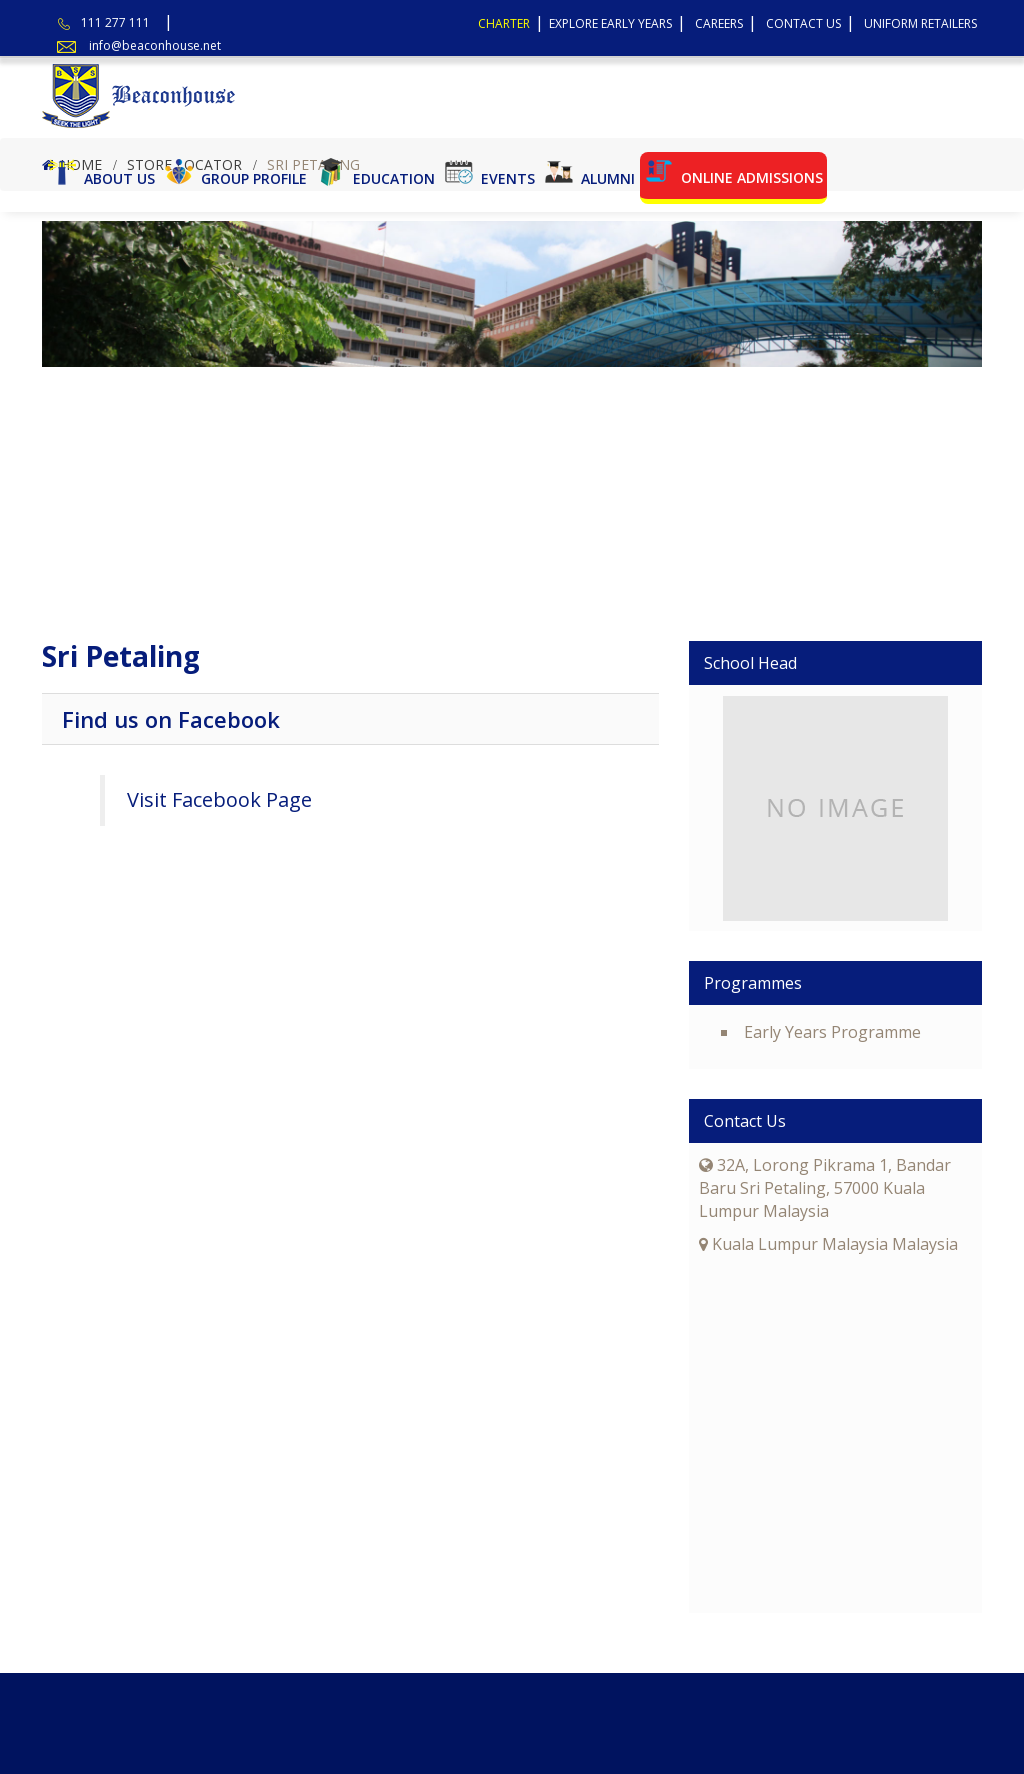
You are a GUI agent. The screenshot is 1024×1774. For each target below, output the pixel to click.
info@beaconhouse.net (155, 45)
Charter (504, 23)
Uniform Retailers (920, 23)
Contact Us (803, 23)
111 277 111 (115, 22)
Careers (719, 23)
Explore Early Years (610, 23)
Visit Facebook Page (219, 799)
